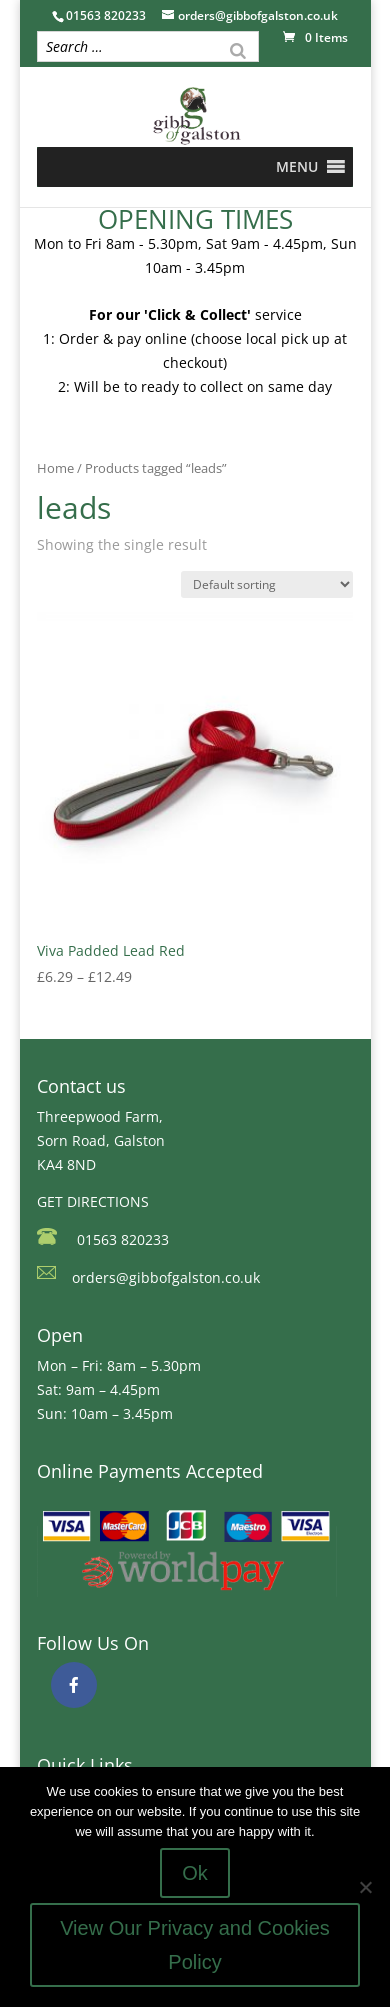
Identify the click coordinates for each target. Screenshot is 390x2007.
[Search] (238, 49)
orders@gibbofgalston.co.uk (166, 1277)
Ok (195, 1873)
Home (55, 468)
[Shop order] (267, 584)
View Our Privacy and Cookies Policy (195, 1945)
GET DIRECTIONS (93, 1201)
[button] (297, 167)
